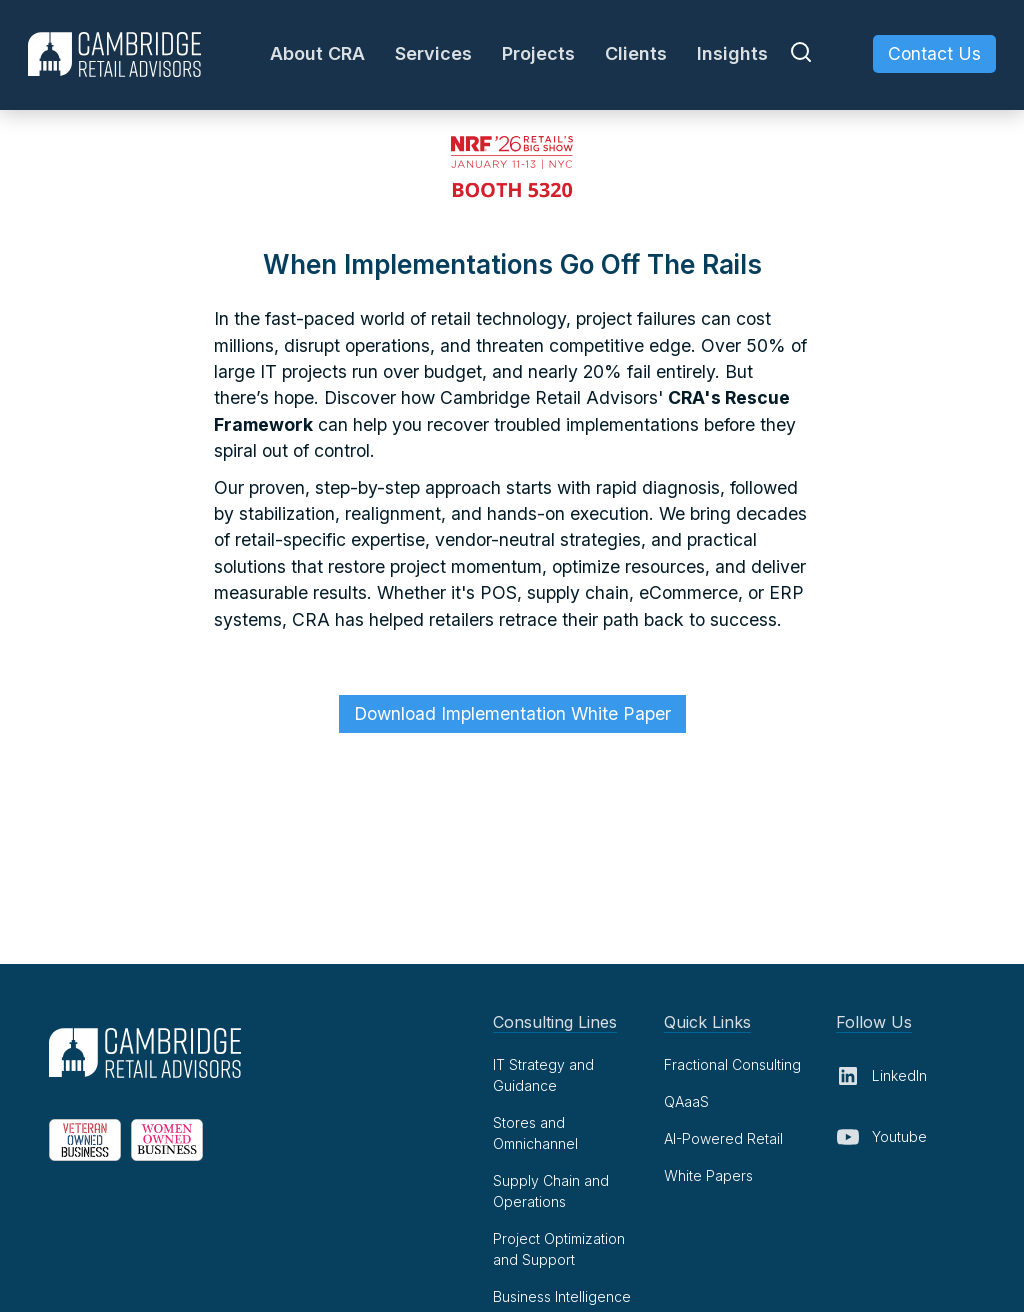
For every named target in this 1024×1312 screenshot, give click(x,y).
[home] (114, 54)
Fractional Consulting (732, 1064)
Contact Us (934, 53)
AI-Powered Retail (723, 1138)
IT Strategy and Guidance (543, 1075)
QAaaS (686, 1101)
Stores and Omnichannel (535, 1133)
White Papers (708, 1175)
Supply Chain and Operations (551, 1191)
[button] (317, 54)
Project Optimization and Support (559, 1249)
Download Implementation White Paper (512, 713)
